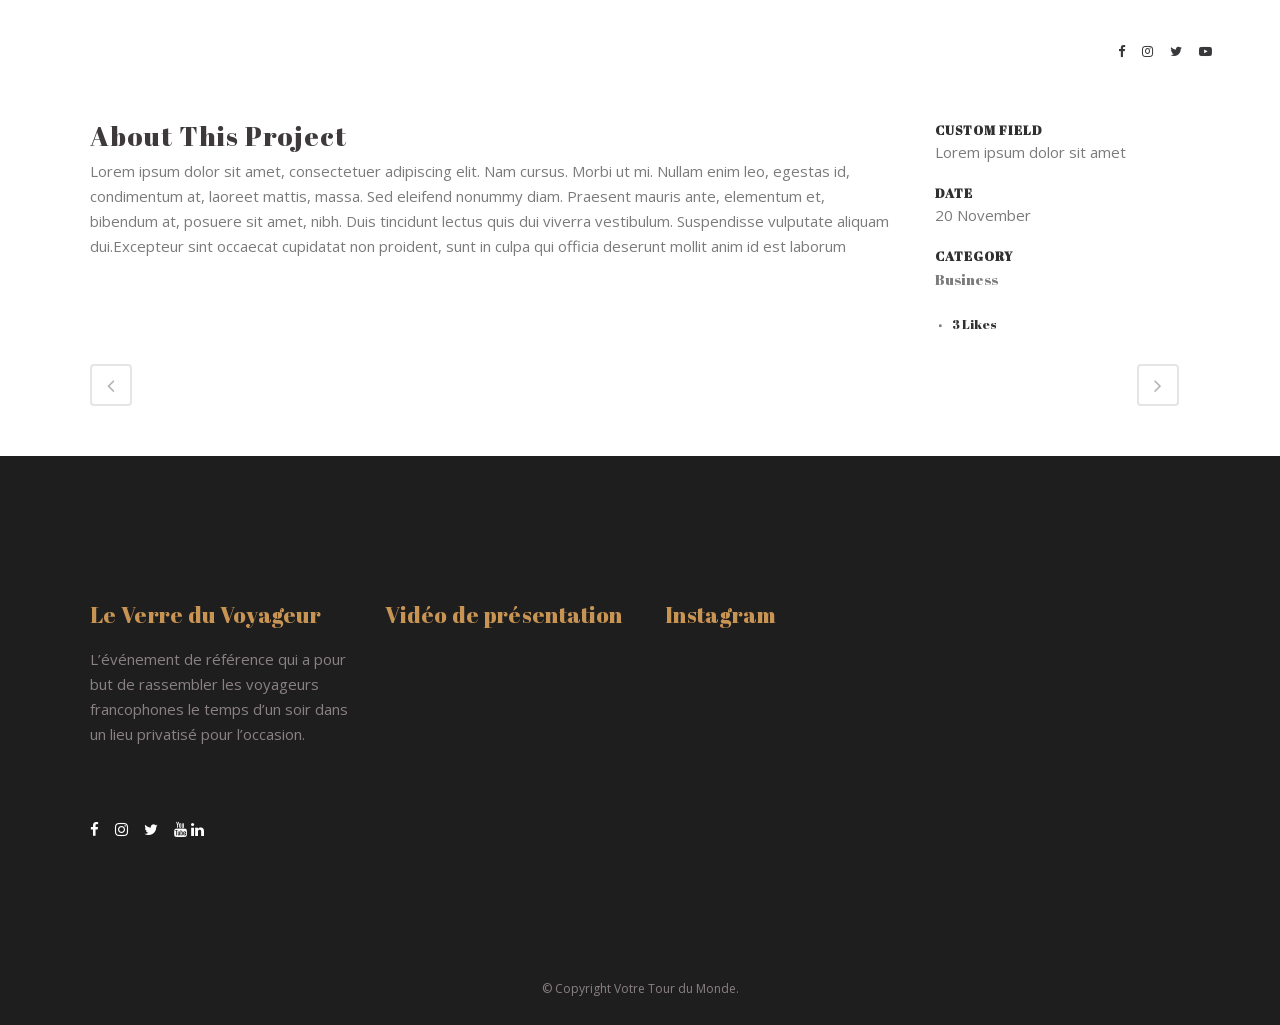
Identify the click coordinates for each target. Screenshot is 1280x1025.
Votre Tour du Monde (675, 988)
